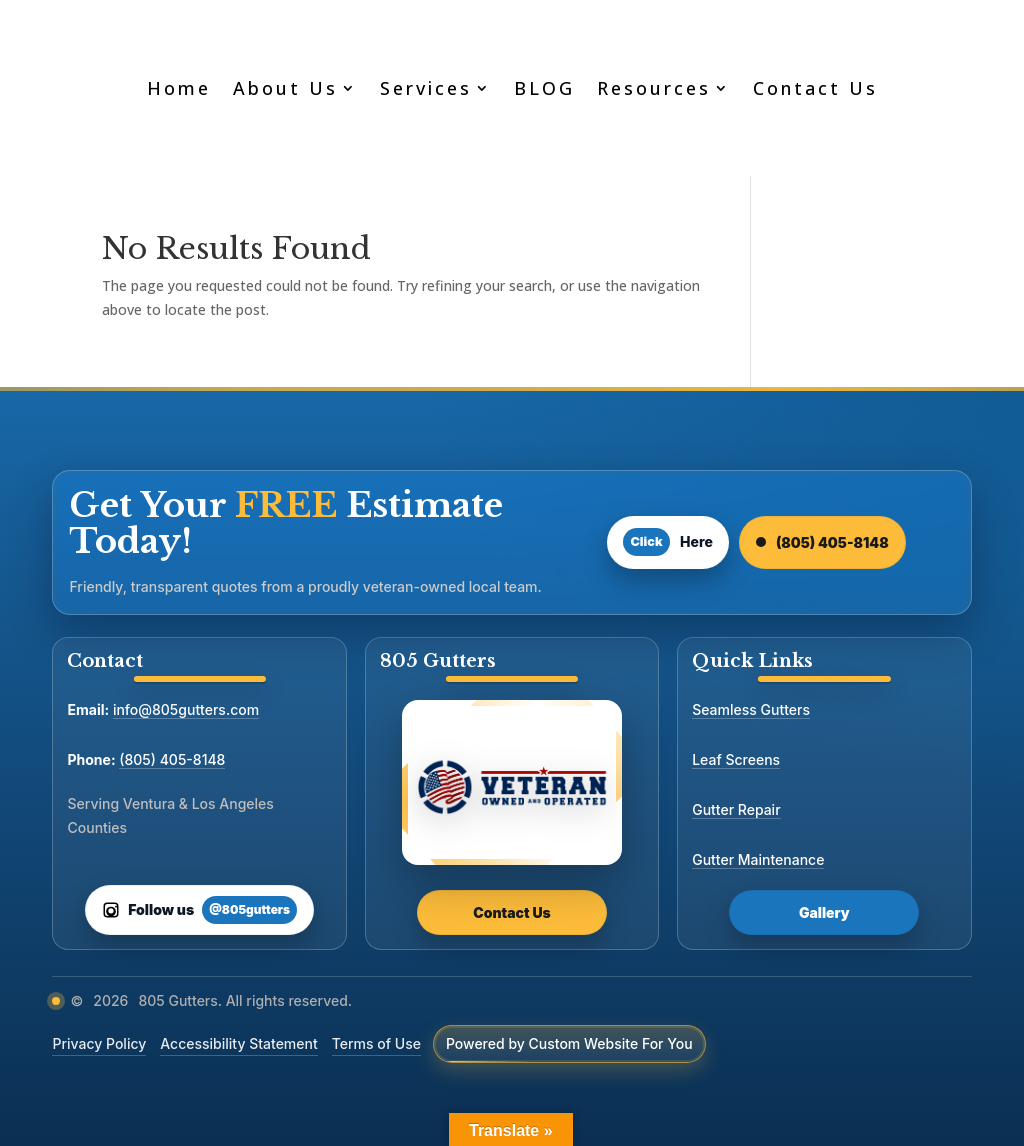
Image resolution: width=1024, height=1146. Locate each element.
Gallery (824, 912)
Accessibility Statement (238, 1043)
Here (668, 542)
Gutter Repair (736, 809)
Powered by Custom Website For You (569, 1043)
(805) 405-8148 (822, 542)
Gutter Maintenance (758, 859)
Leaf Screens (736, 759)
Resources (654, 88)
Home (179, 88)
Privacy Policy (99, 1043)
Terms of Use (376, 1043)
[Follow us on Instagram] (199, 910)
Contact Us (815, 88)
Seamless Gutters (751, 709)
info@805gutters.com (186, 709)
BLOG (544, 88)
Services (426, 88)
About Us (285, 88)
